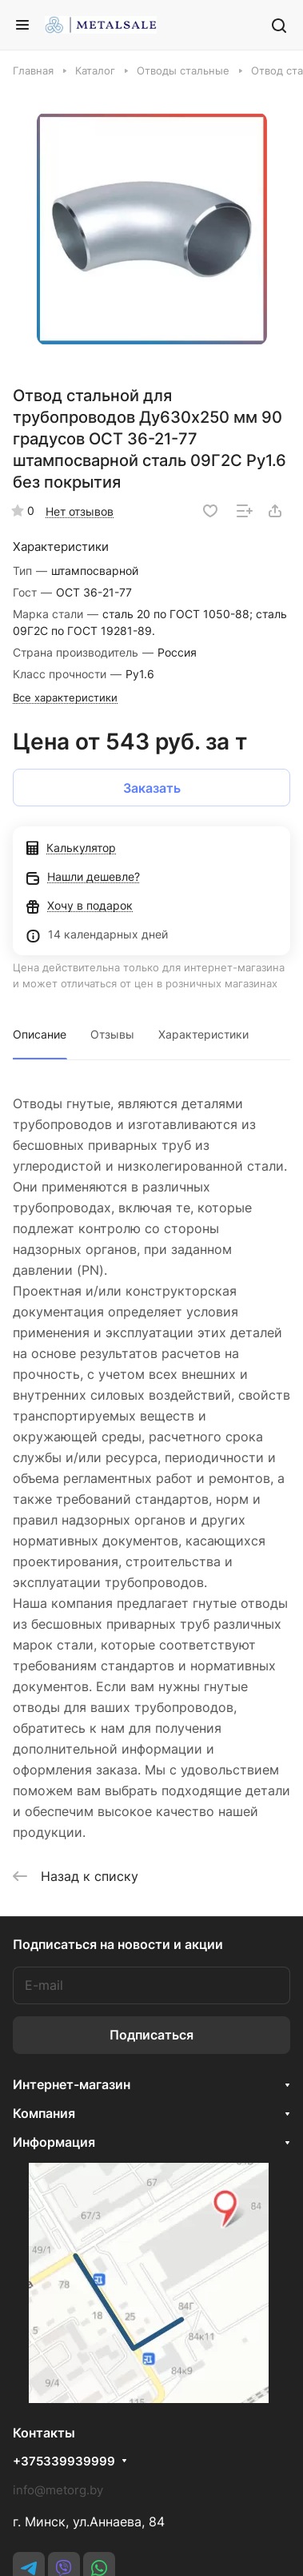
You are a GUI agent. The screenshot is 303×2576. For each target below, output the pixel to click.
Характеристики (203, 1034)
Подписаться (151, 2035)
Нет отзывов (80, 511)
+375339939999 (64, 2461)
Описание (39, 1034)
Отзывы (112, 1034)
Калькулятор (71, 848)
